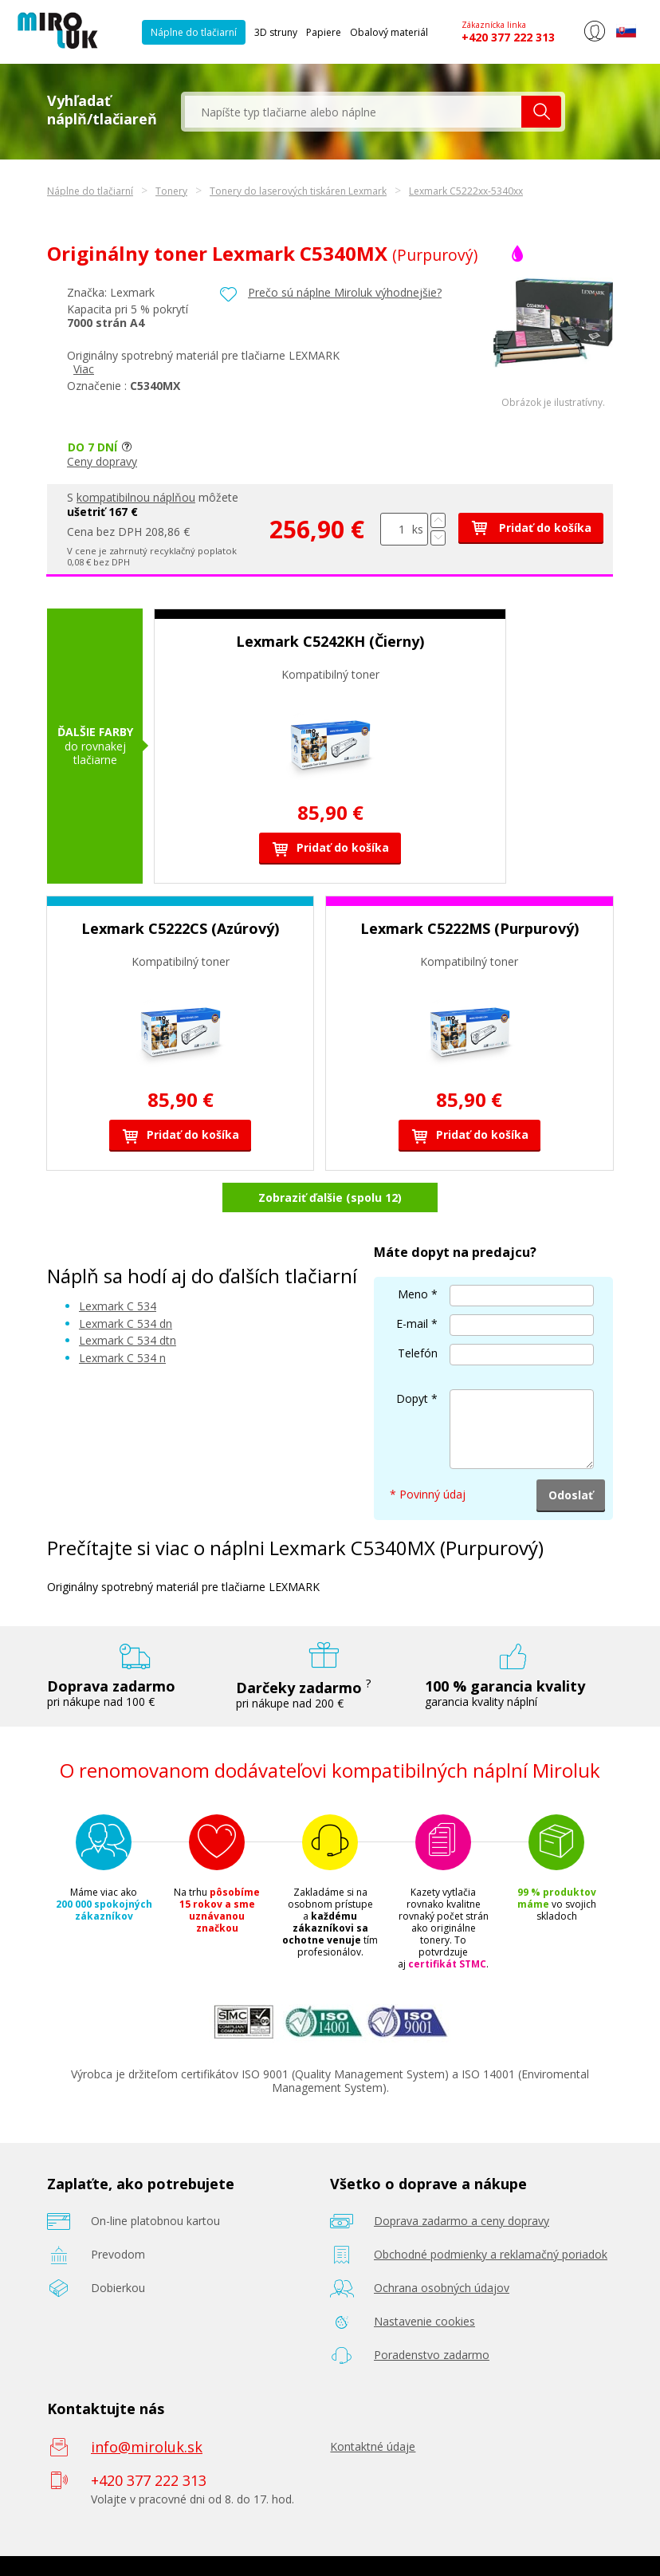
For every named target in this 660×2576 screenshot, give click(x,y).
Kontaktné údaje (372, 2446)
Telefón (418, 1353)
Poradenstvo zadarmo (431, 2354)
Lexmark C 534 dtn (127, 1340)
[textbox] (353, 112)
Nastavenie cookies (424, 2321)
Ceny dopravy (102, 461)
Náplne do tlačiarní (194, 32)
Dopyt (412, 1398)
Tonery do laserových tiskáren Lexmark (298, 191)
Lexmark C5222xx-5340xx (466, 191)
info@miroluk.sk (146, 2446)
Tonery (171, 191)
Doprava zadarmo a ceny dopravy (461, 2220)
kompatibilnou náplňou (136, 497)
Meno (413, 1294)
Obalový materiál (389, 32)
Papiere (323, 32)
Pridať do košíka (530, 527)
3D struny (275, 32)
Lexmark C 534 (117, 1306)
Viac (83, 368)
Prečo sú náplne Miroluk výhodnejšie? (345, 292)
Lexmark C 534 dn (125, 1323)
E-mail (412, 1323)
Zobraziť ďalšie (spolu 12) (330, 1197)
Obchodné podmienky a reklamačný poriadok (490, 2254)
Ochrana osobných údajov (441, 2287)
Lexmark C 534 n (122, 1357)
